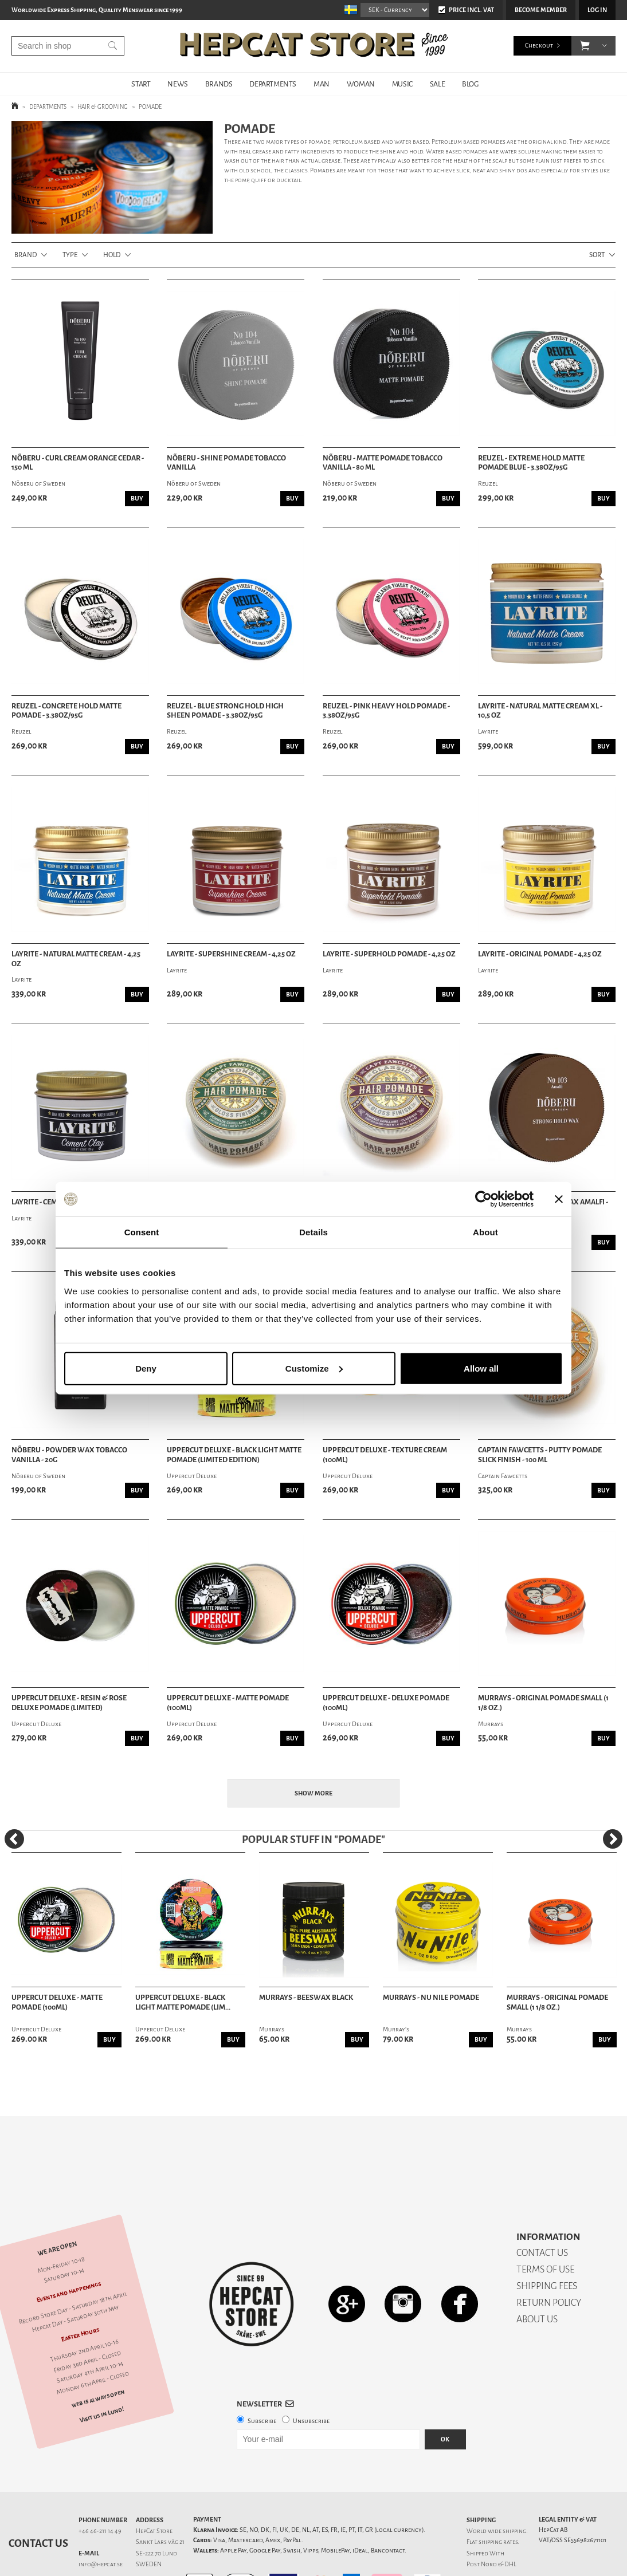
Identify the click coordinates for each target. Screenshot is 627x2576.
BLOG (470, 84)
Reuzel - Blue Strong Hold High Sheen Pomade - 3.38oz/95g (225, 711)
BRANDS (219, 84)
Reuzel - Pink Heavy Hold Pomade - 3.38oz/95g (386, 711)
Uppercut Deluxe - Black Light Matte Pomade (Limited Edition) (234, 1454)
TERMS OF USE (545, 2229)
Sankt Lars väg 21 (160, 2502)
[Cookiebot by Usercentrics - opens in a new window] (483, 1199)
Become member (541, 10)
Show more (313, 1793)
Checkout (539, 45)
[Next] (612, 1839)
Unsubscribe (311, 2381)
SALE (437, 84)
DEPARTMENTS (272, 84)
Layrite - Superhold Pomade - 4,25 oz (389, 954)
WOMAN (361, 84)
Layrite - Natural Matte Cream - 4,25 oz (75, 959)
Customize (314, 1368)
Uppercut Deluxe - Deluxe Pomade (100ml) (386, 1702)
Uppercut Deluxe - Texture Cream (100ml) (385, 1454)
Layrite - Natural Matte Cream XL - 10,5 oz (540, 711)
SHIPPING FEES (546, 2246)
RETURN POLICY (548, 2262)
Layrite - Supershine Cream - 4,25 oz (231, 954)
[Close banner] (559, 1199)
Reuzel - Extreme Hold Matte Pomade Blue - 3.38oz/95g (531, 463)
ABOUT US (537, 2279)
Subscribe (262, 2381)
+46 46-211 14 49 (100, 2491)
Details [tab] (313, 1232)
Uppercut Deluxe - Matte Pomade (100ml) (228, 1702)
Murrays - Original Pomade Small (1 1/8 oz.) (543, 1702)
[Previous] (14, 1839)
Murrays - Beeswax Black (306, 1997)
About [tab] (485, 1232)
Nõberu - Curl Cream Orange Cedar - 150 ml (77, 463)
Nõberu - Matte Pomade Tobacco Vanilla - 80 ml (382, 463)
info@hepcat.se (101, 2524)
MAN (322, 84)
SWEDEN (149, 2524)
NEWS (177, 84)
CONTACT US (542, 2213)
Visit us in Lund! (102, 2375)
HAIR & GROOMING (102, 107)
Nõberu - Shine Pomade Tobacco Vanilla (226, 463)
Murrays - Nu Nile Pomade (431, 1997)
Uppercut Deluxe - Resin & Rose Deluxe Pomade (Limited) (69, 1702)
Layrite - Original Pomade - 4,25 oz (540, 954)
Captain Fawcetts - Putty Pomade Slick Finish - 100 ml (540, 1454)
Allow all (481, 1368)
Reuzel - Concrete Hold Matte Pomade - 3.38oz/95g (66, 711)
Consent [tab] (141, 1232)
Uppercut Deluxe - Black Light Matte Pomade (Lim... (182, 2002)
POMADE (150, 107)
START (140, 84)
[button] (585, 46)
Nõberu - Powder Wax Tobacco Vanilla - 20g (69, 1454)
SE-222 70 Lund (156, 2513)
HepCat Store (154, 2491)
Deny (145, 1368)
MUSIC (402, 84)
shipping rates (498, 2502)
